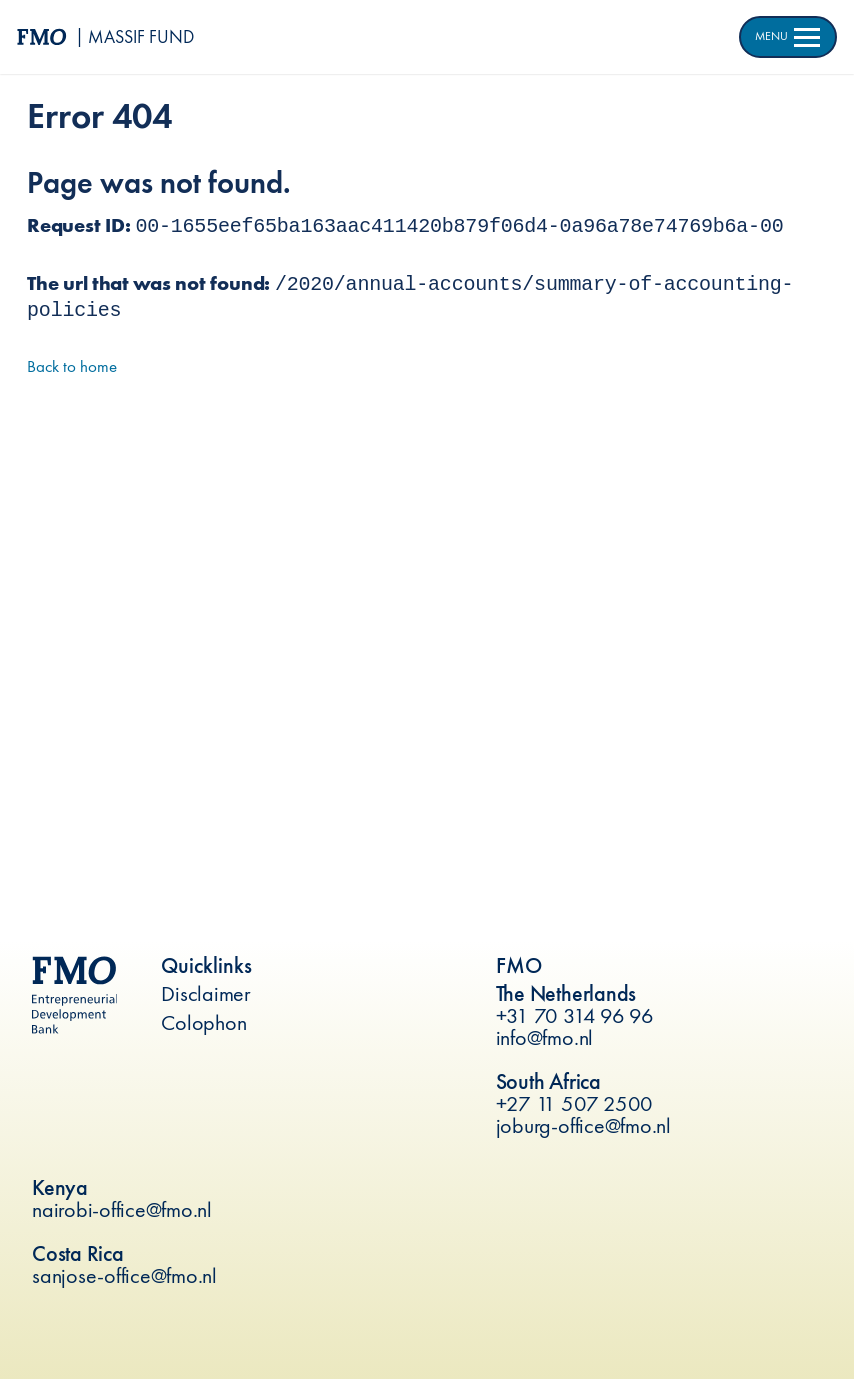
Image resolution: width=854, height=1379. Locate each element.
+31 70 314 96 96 (575, 1015)
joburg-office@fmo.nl (583, 1125)
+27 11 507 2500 (574, 1103)
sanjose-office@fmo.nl (124, 1275)
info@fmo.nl (544, 1037)
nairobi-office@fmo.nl (122, 1209)
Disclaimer (206, 993)
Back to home (72, 366)
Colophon (203, 1022)
